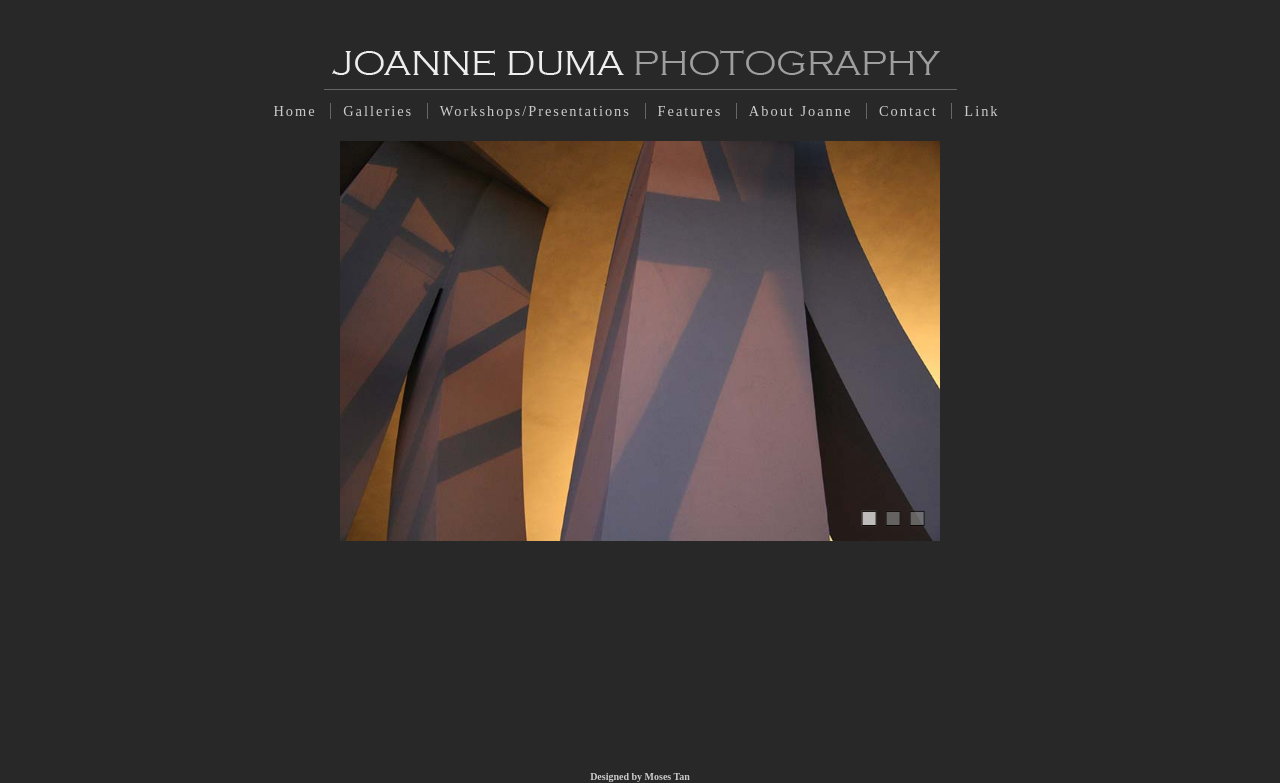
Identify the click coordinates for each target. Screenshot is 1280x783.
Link (981, 111)
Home (297, 111)
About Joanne (803, 111)
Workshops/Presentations (538, 111)
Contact (911, 111)
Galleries (381, 111)
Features (693, 111)
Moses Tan (667, 776)
